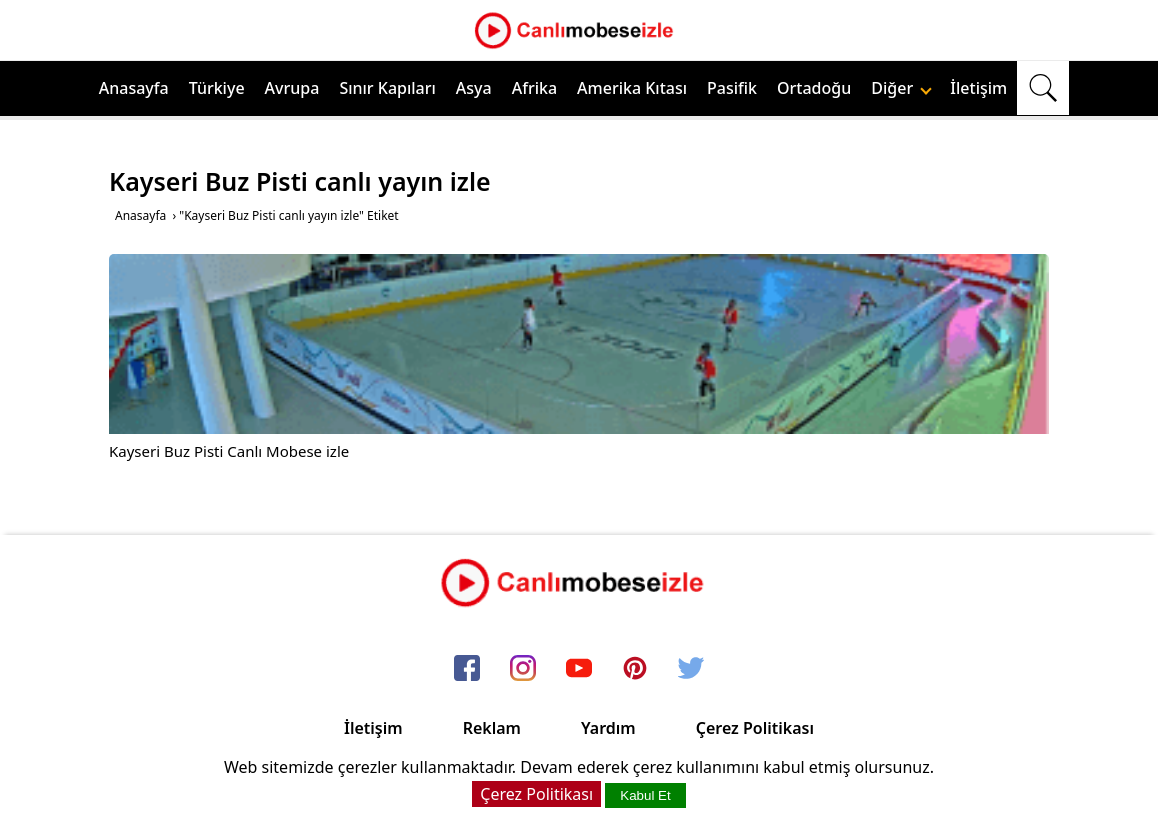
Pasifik (732, 88)
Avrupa (292, 88)
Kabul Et (645, 795)
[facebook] (467, 670)
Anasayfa (134, 88)
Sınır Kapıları (387, 88)
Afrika (534, 88)
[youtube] (579, 670)
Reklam (492, 728)
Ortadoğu (814, 88)
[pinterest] (635, 670)
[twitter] (691, 670)
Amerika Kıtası (632, 88)
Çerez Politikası (755, 728)
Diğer (901, 88)
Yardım (608, 728)
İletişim (978, 88)
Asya (474, 88)
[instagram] (523, 670)
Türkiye (217, 88)
